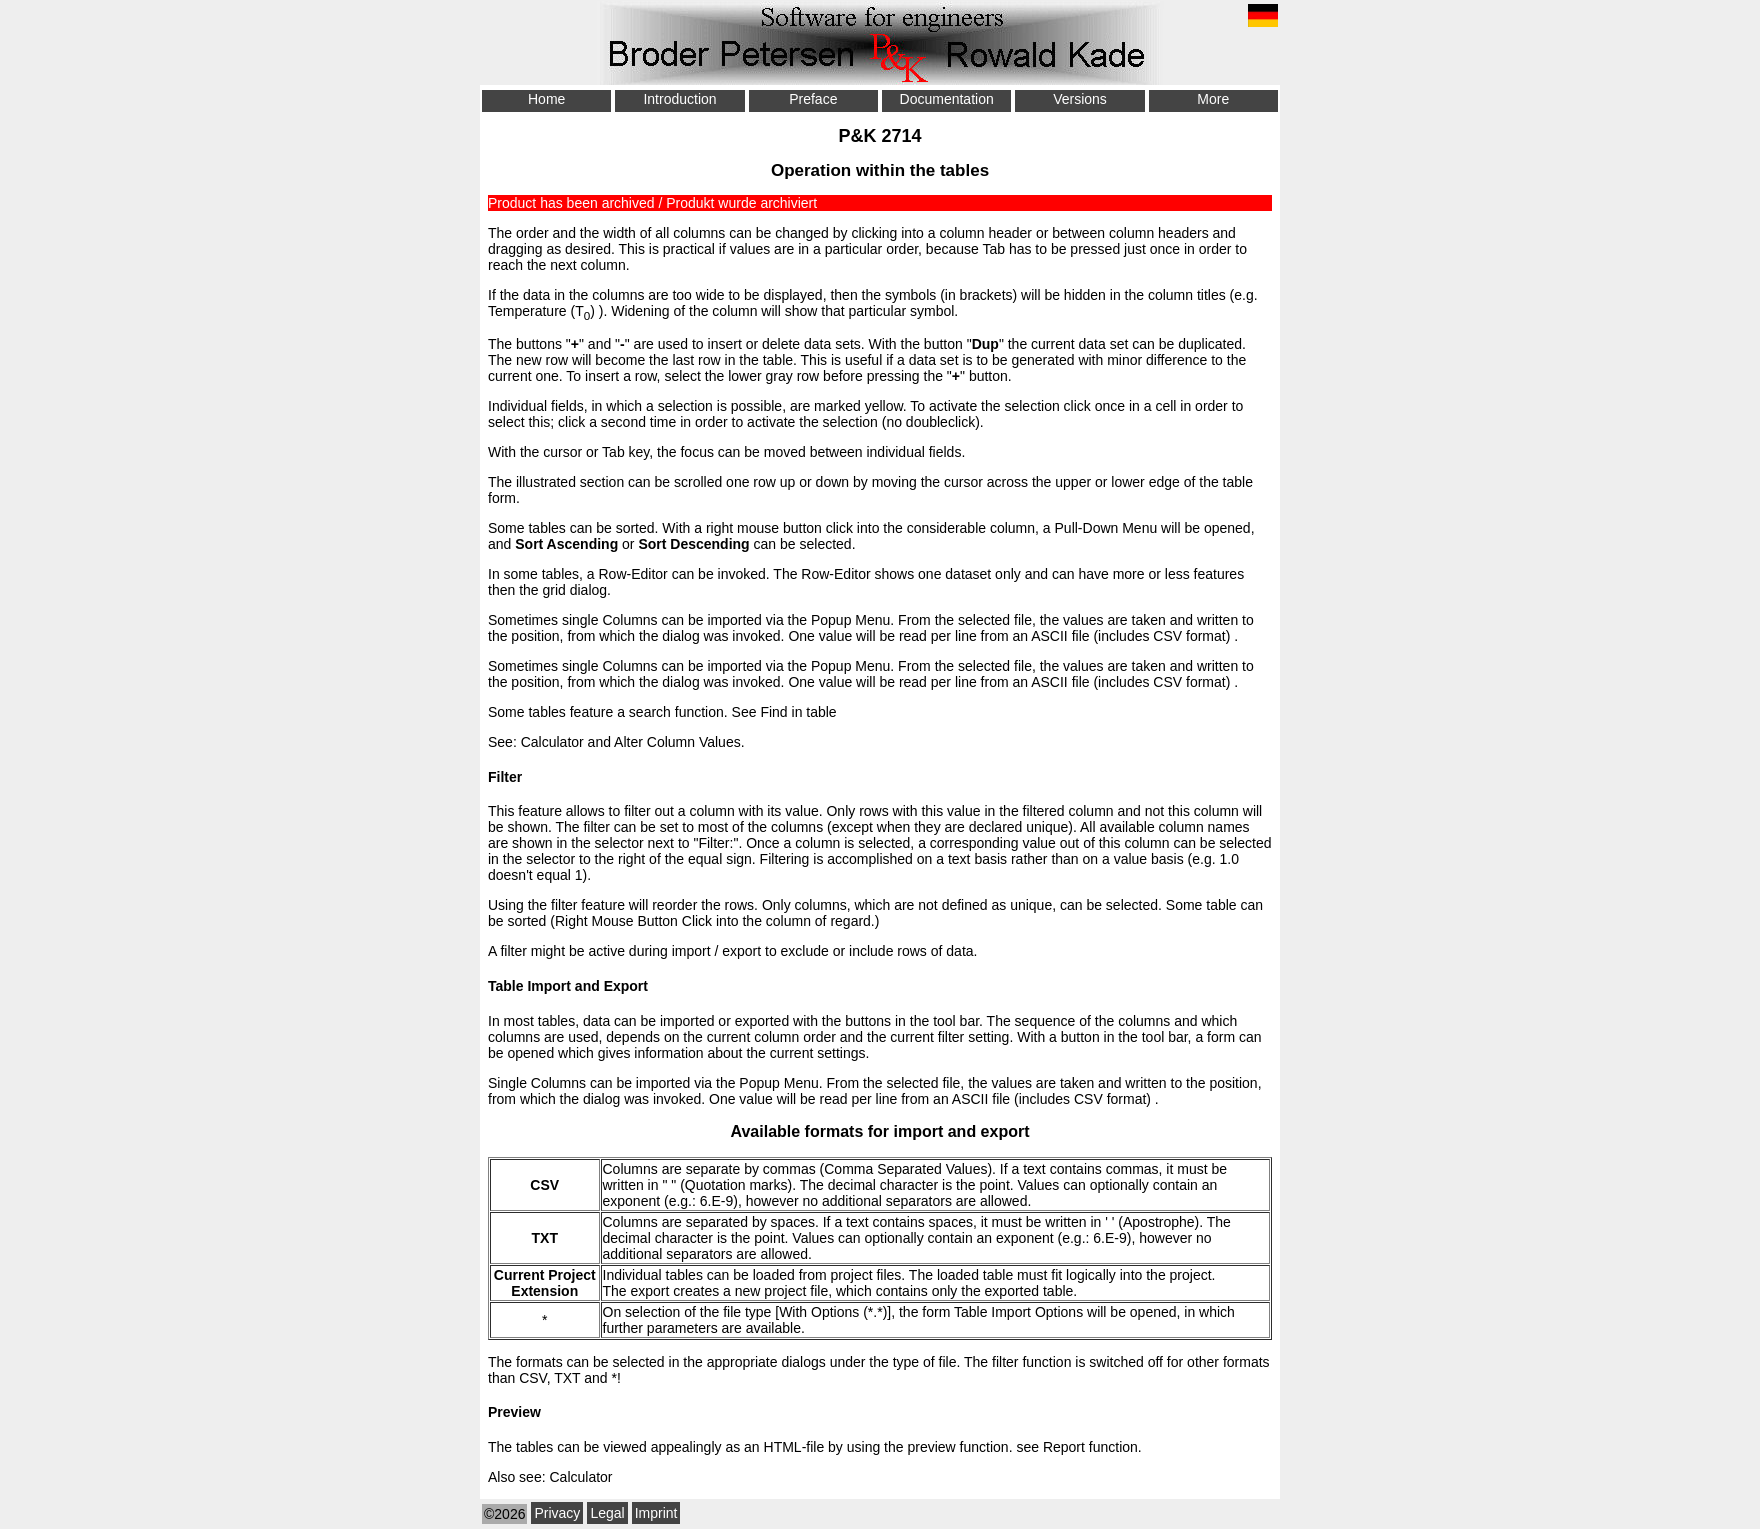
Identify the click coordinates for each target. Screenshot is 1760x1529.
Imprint (656, 1513)
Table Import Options (1018, 1312)
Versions (1080, 99)
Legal (607, 1513)
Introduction (679, 99)
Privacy (557, 1513)
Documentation (947, 99)
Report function (1090, 1447)
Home (546, 99)
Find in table (798, 712)
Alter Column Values (677, 742)
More (1213, 99)
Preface (813, 99)
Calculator (552, 742)
